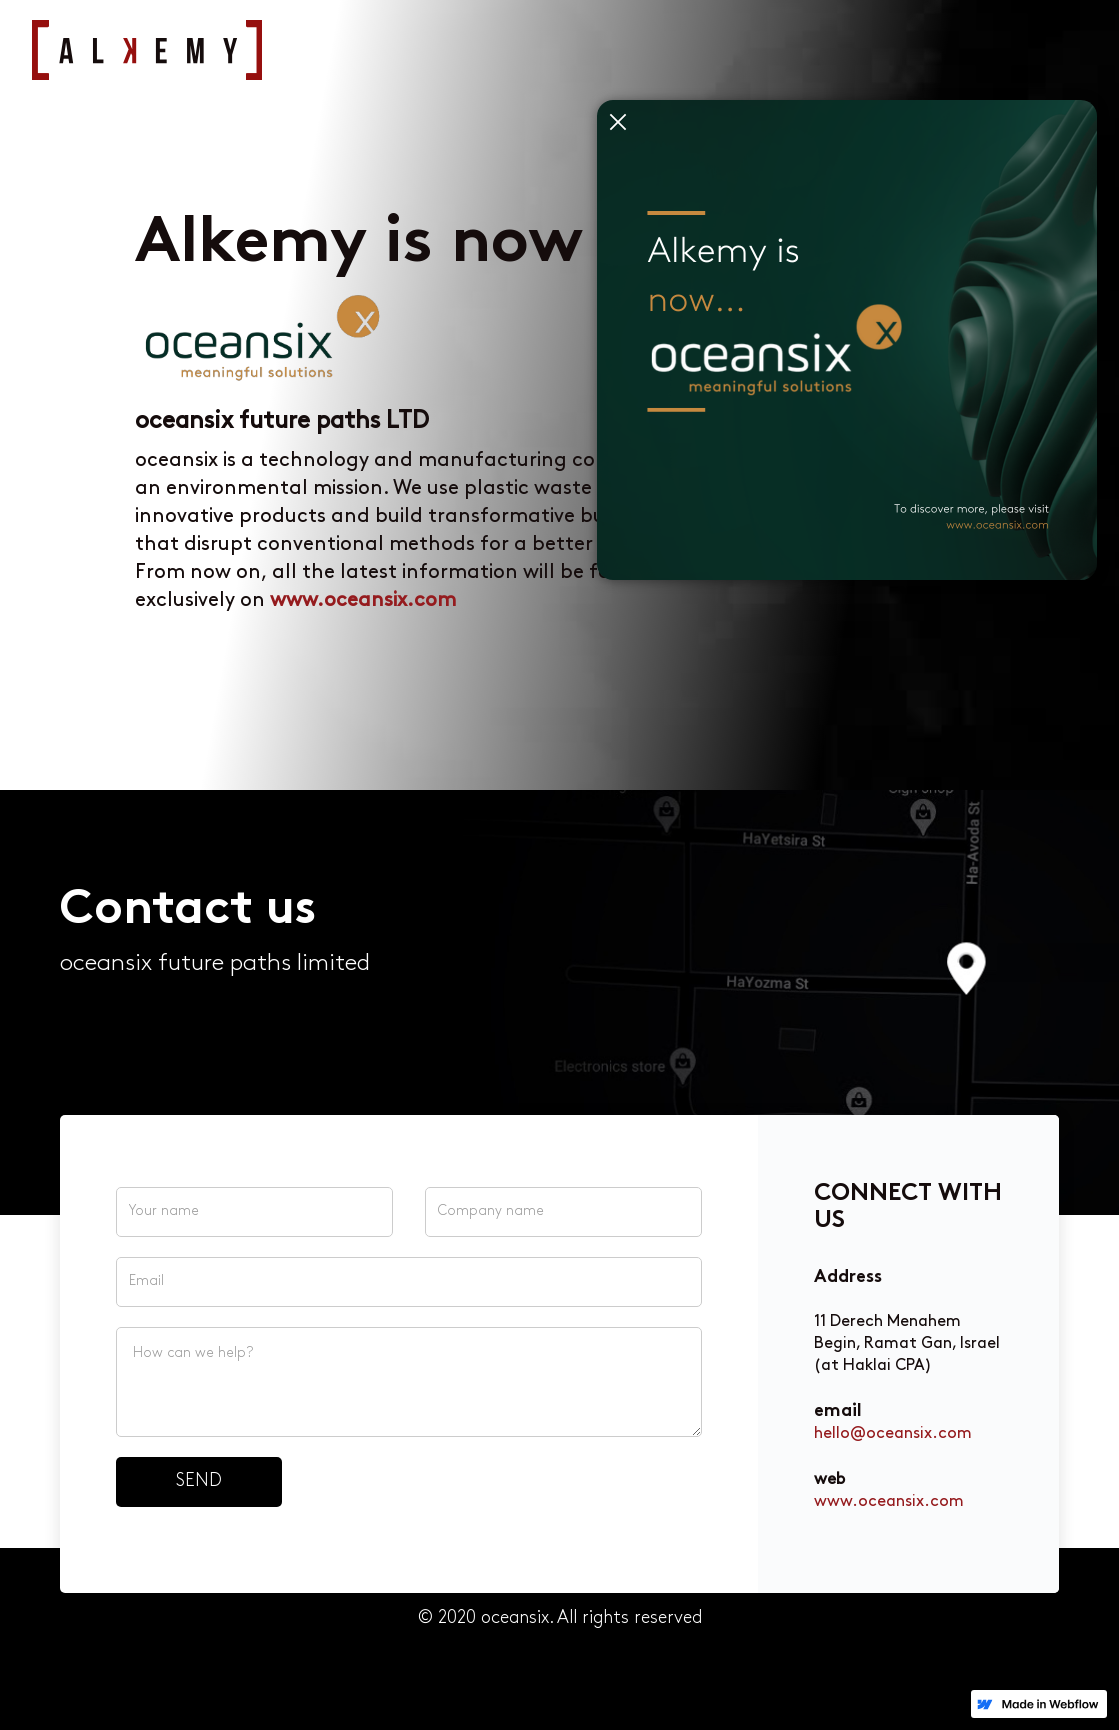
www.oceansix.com (889, 1502)
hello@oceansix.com (893, 1434)
